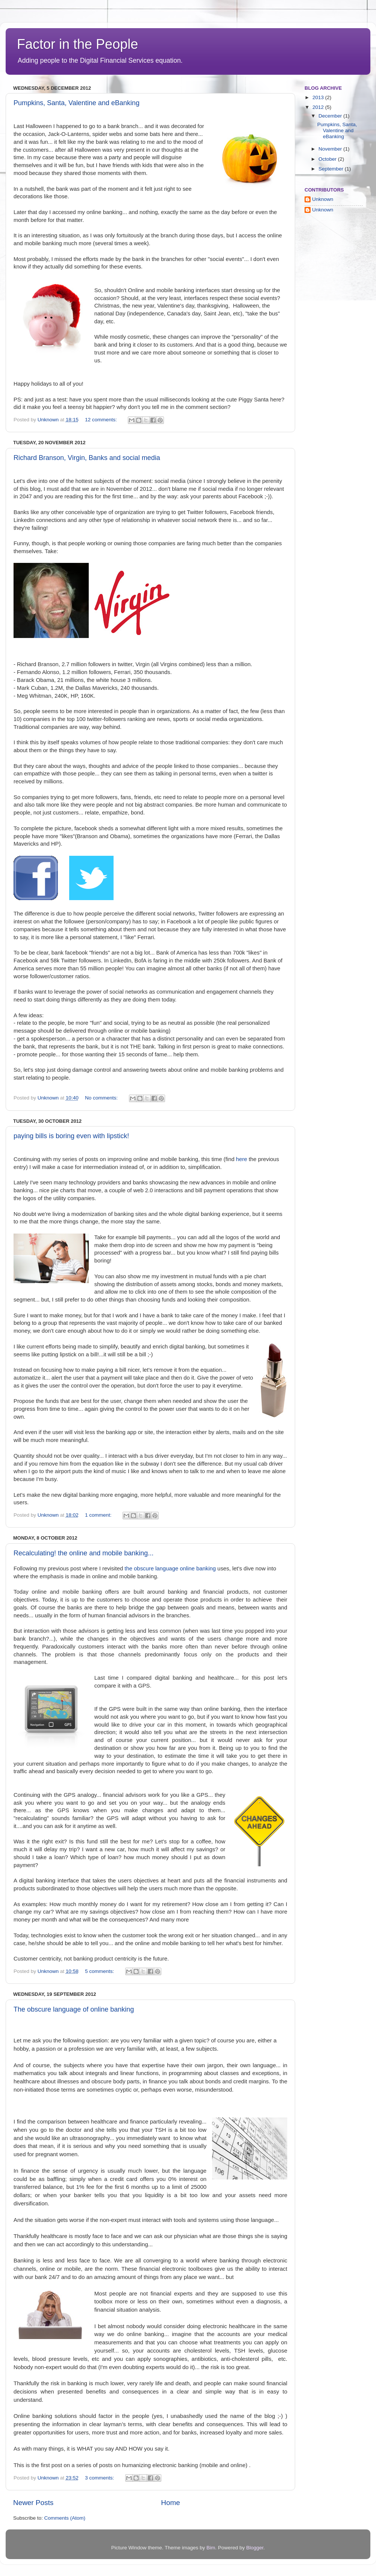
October (328, 159)
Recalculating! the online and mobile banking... (83, 1553)
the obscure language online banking (170, 1569)
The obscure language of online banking (74, 2009)
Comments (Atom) (65, 2518)
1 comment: (99, 1515)
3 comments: (100, 2478)
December (330, 116)
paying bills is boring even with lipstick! (71, 1136)
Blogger (255, 2547)
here (240, 1159)
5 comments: (100, 1971)
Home (170, 2503)
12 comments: (101, 419)
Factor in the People (77, 44)
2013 (318, 97)
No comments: (102, 1098)
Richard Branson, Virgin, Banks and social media (87, 458)
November (330, 149)
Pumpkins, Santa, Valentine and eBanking (76, 103)
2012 (318, 107)
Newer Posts (33, 2503)
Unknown (49, 419)
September (331, 169)
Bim (210, 2547)
